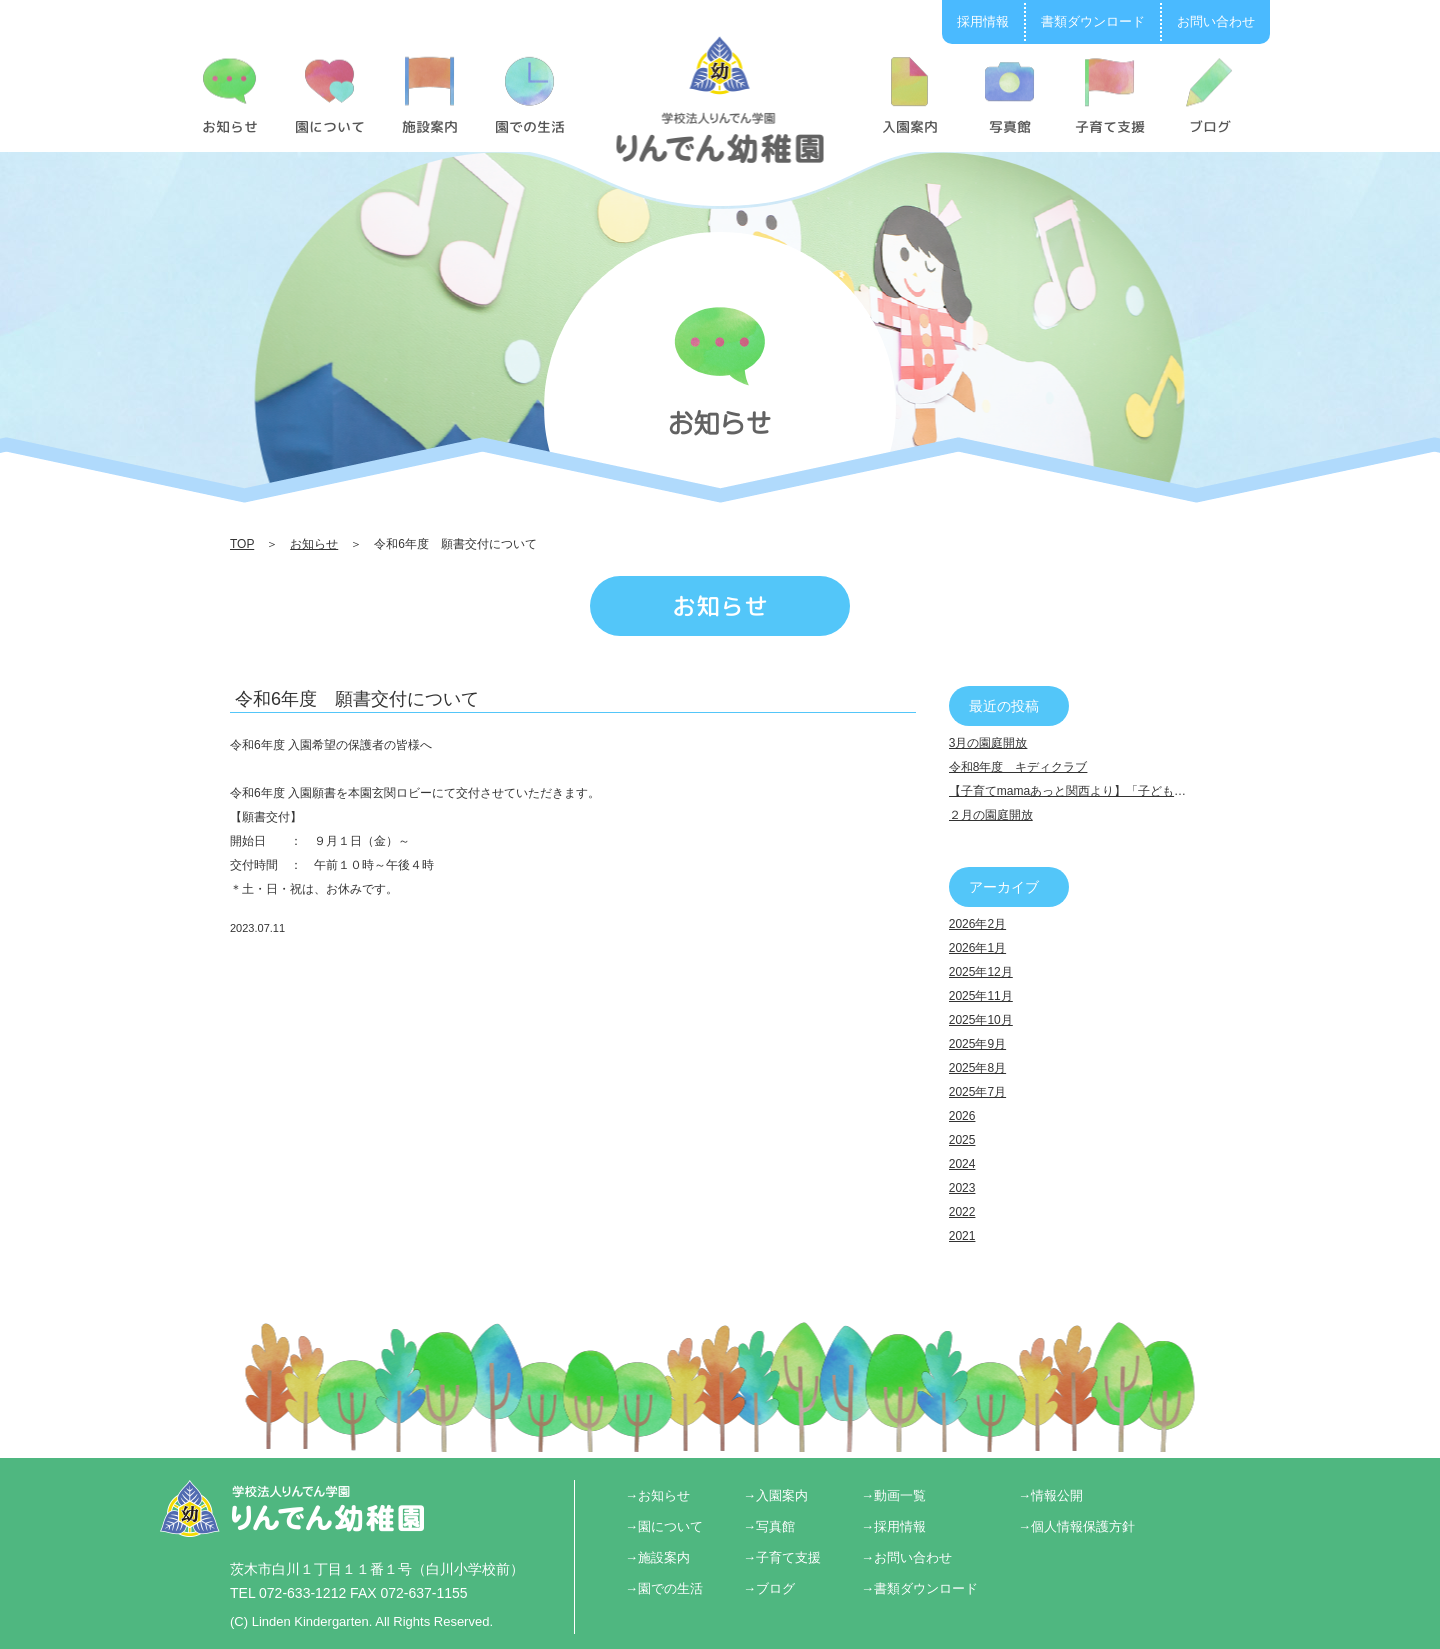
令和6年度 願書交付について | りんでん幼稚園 (720, 99)
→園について (664, 1526)
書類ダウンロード (1093, 21)
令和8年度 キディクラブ (1018, 767)
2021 (962, 1236)
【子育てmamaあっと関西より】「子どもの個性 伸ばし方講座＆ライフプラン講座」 (1177, 791)
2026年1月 (977, 948)
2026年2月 (977, 924)
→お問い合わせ (906, 1557)
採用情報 (983, 21)
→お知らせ (657, 1495)
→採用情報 (893, 1526)
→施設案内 (657, 1557)
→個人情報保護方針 (1076, 1526)
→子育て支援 (782, 1557)
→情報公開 (1050, 1495)
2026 (962, 1116)
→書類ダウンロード (919, 1588)
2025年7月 (977, 1092)
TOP (242, 544)
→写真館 (769, 1526)
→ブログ (769, 1588)
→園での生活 (664, 1588)
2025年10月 (981, 1020)
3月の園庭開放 (988, 743)
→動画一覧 (893, 1495)
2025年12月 (981, 972)
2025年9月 (977, 1044)
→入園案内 (775, 1495)
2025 (962, 1140)
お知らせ (314, 544)
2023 (962, 1188)
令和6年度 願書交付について (357, 699)
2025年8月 (977, 1068)
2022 (962, 1212)
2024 (962, 1164)
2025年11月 (981, 996)
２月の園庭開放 (991, 815)
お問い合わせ (1216, 21)
